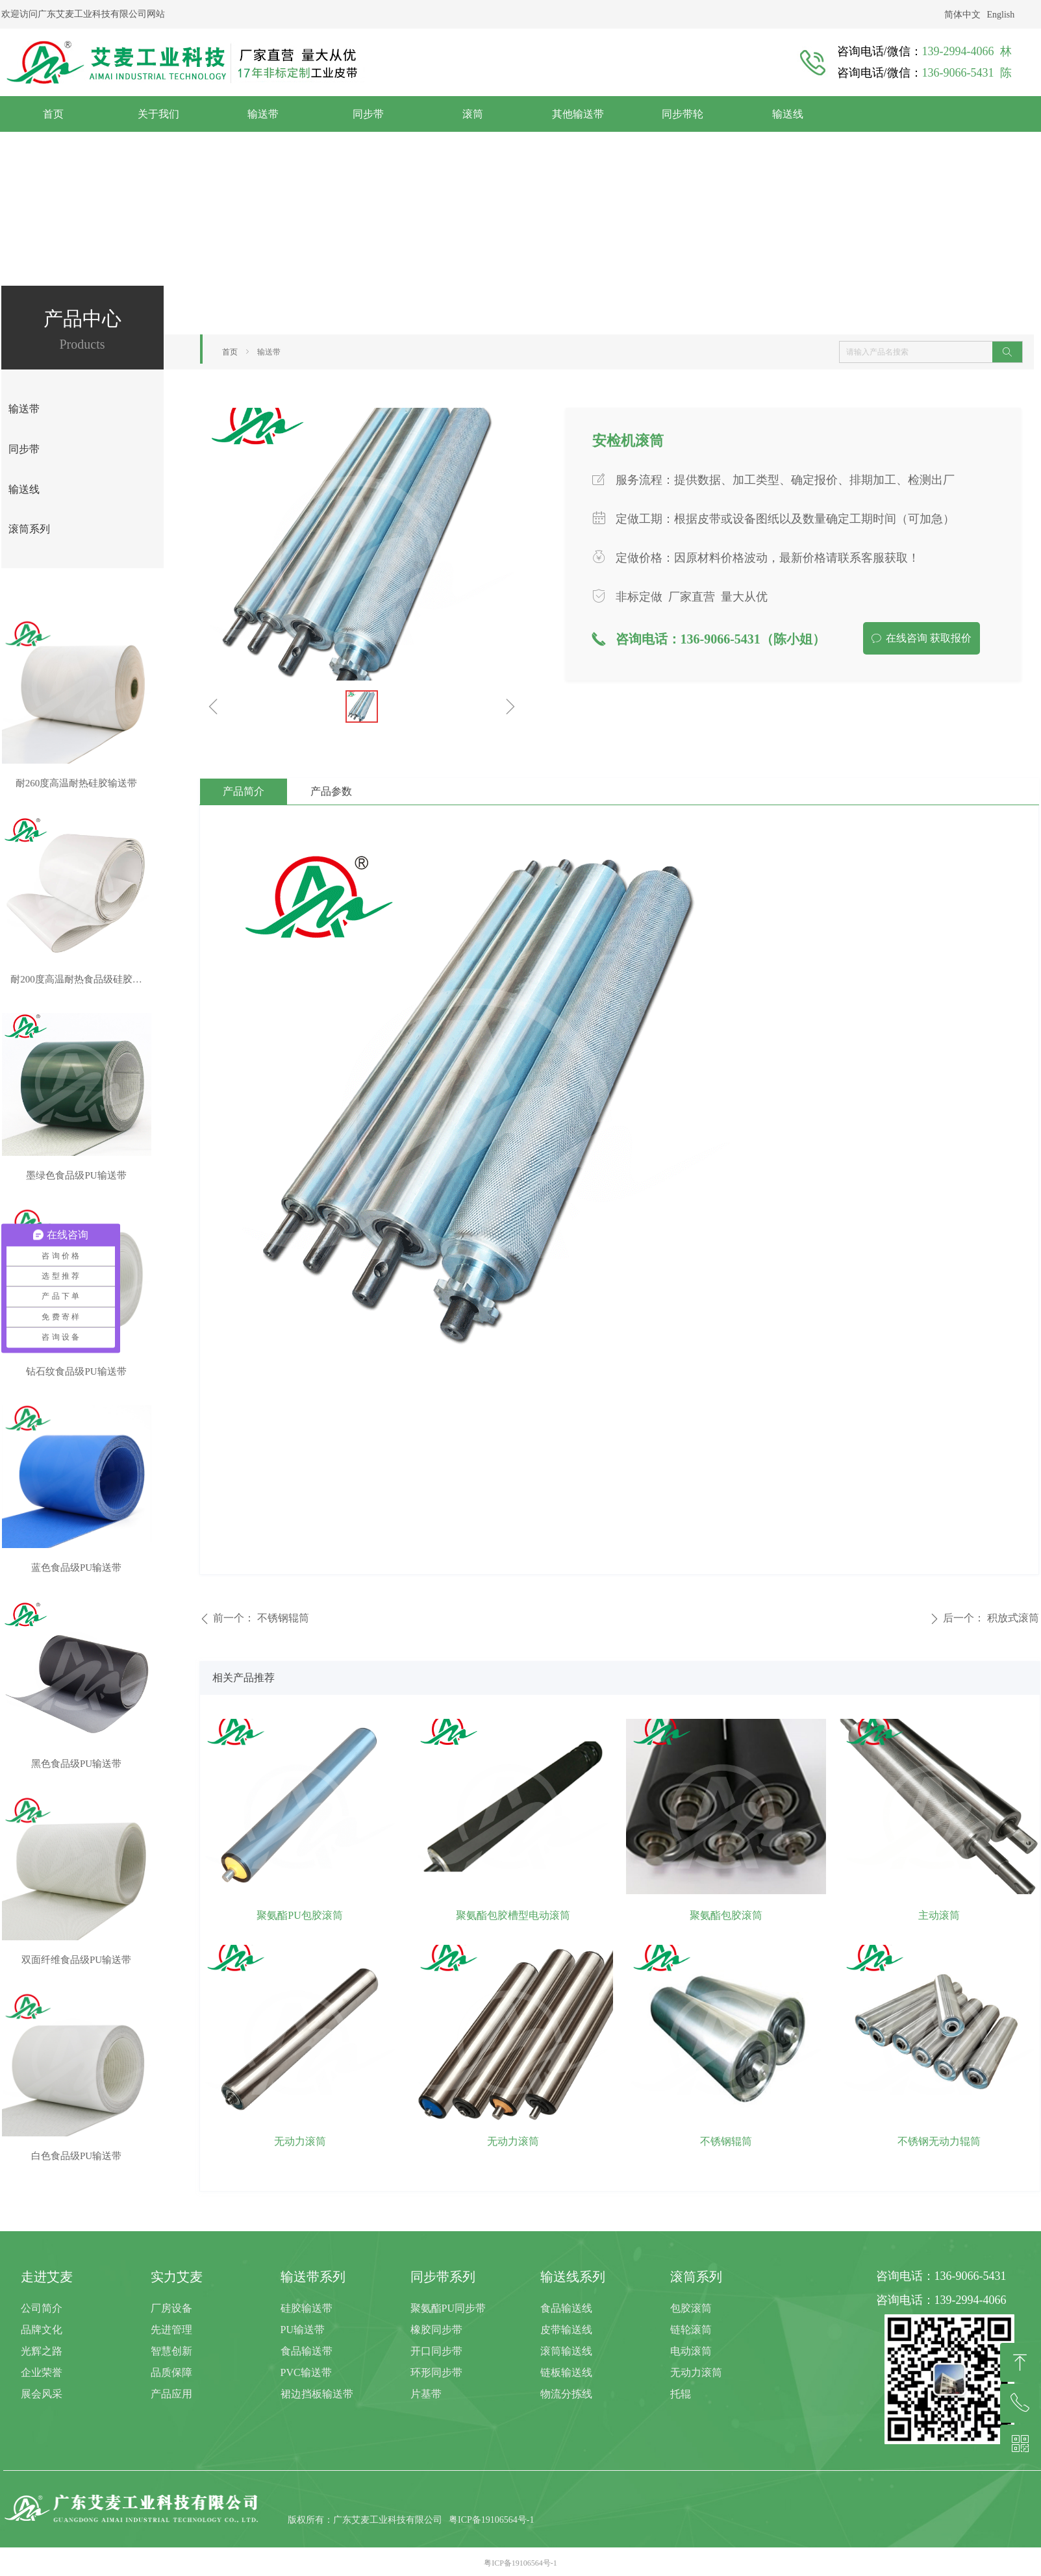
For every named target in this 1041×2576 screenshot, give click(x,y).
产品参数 (331, 791)
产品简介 (243, 791)
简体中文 (962, 14)
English (1001, 14)
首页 (230, 351)
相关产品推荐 (243, 1677)
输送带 (269, 351)
